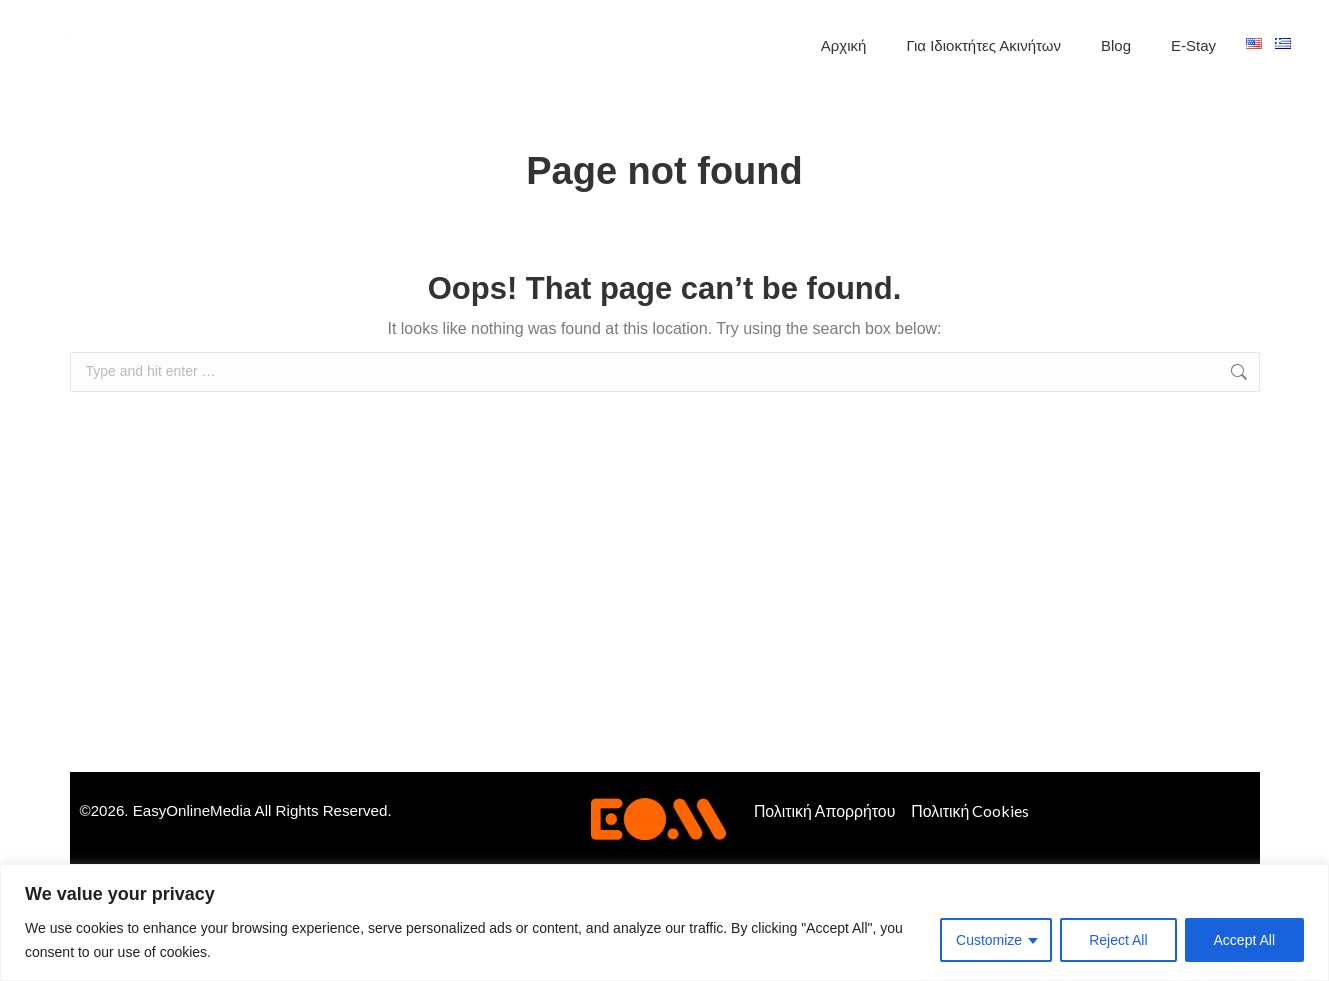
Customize (989, 940)
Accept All (1244, 940)
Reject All (1118, 940)
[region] (664, 922)
